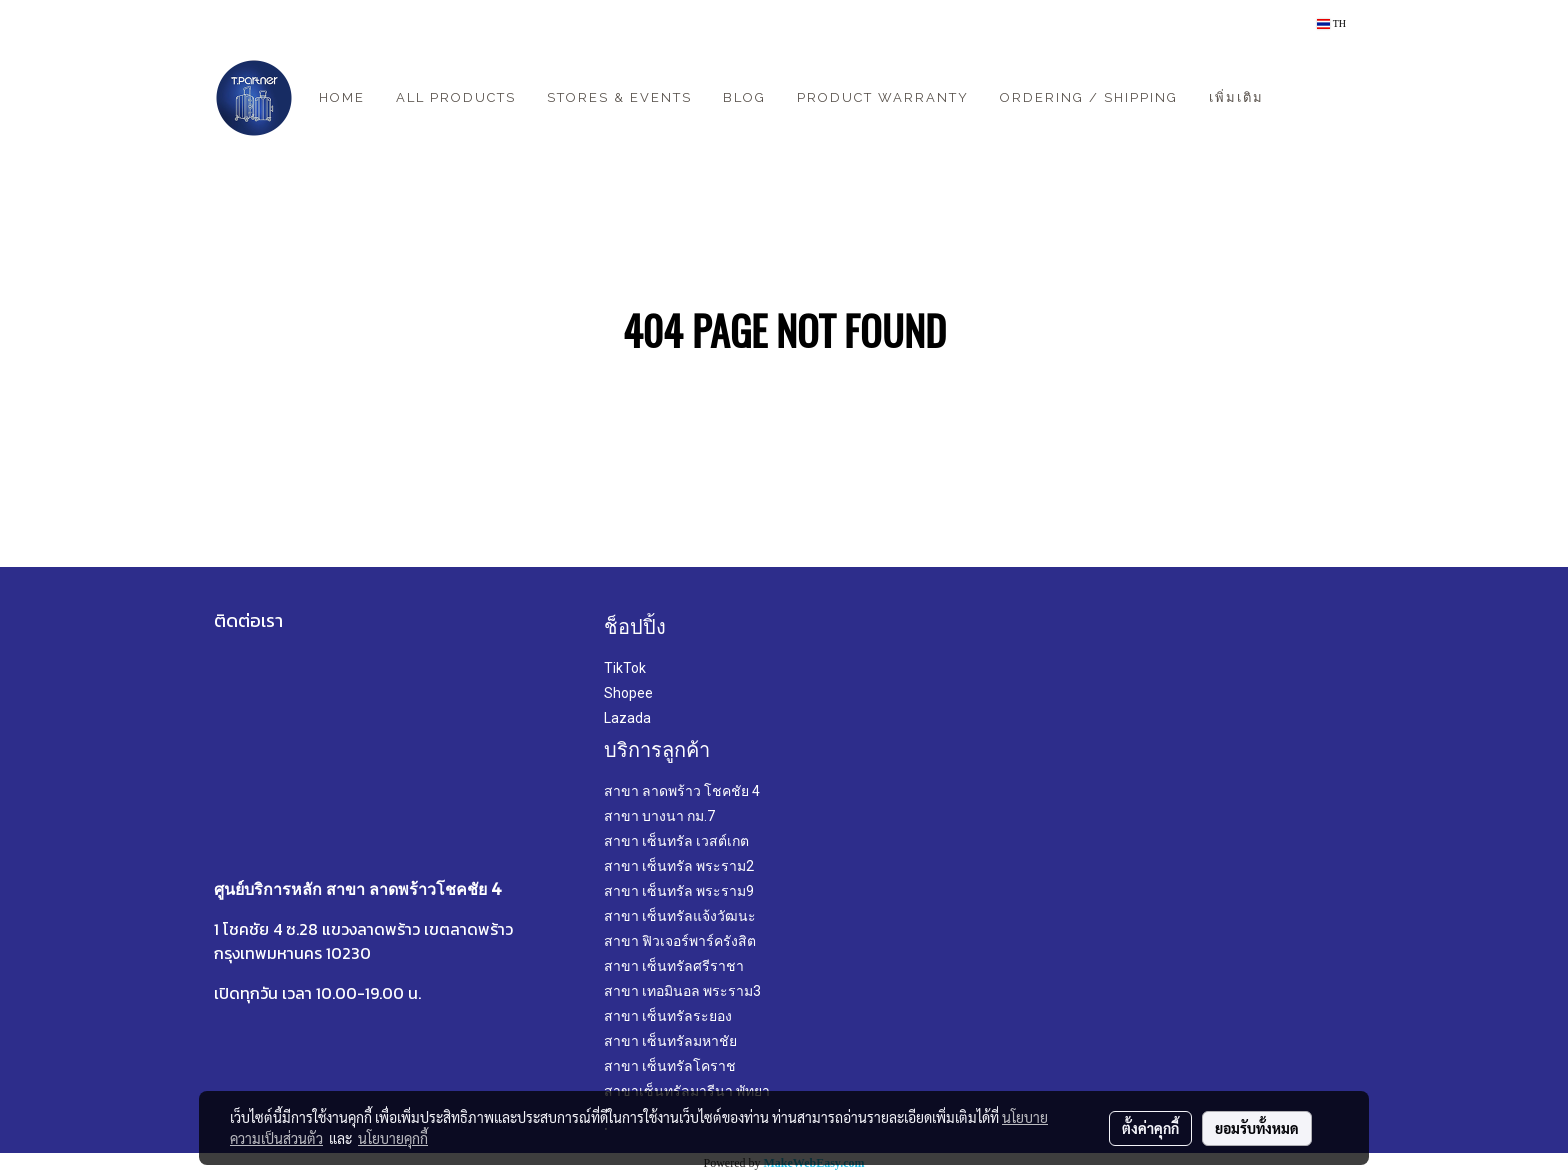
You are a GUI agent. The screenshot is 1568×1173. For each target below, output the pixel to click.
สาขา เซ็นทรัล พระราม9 (679, 891)
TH (1331, 23)
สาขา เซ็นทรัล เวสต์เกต (676, 841)
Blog (744, 97)
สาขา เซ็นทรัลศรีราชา (674, 966)
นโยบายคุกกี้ (393, 1138)
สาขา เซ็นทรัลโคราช (670, 1066)
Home (342, 97)
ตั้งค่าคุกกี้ (1150, 1128)
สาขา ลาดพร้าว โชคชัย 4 (682, 791)
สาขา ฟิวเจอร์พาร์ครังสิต (680, 941)
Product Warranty (883, 97)
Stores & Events (619, 97)
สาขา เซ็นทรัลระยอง (668, 1016)
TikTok (625, 668)
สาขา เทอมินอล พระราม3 (682, 991)
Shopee (628, 693)
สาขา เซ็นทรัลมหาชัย (670, 1041)
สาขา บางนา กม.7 (659, 816)
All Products (456, 97)
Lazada (627, 718)
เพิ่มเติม (1236, 97)
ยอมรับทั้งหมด (1257, 1128)
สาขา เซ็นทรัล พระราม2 (679, 866)
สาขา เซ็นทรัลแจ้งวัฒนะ (680, 916)
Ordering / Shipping (1089, 97)
